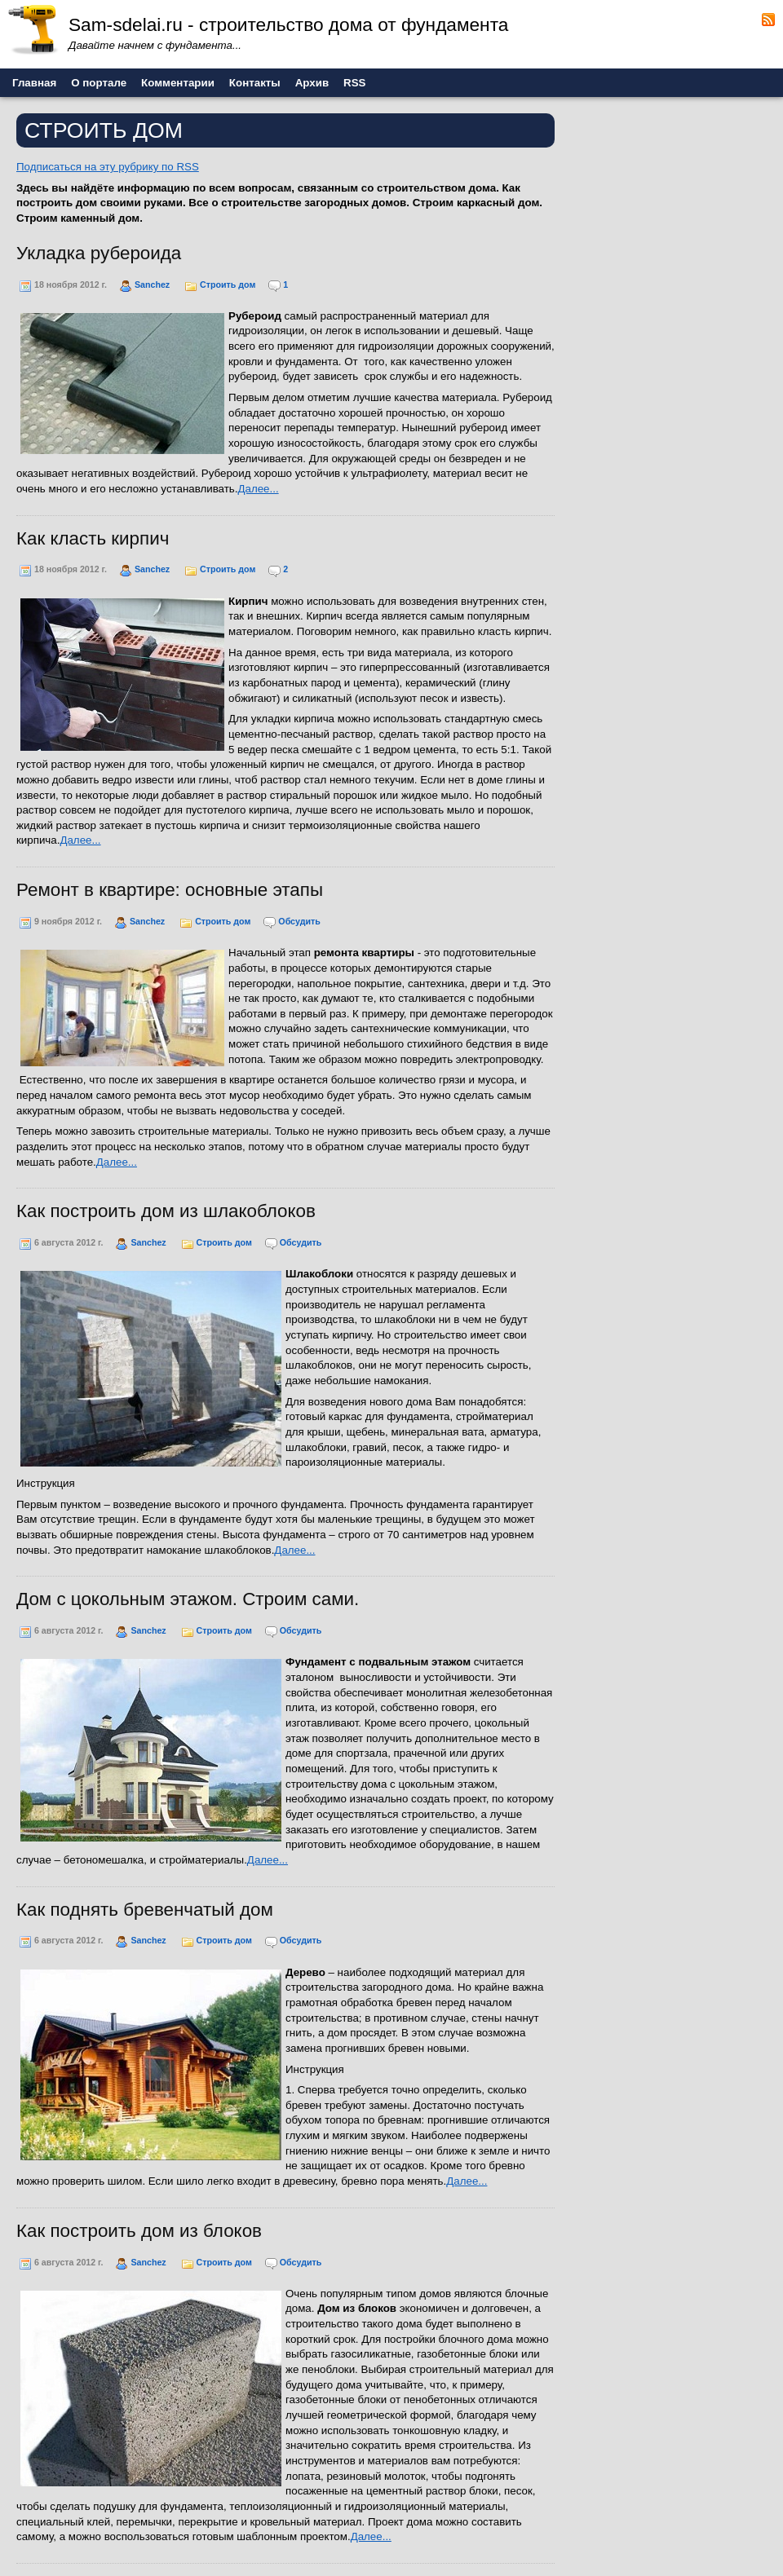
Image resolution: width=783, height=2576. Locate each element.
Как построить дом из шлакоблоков (166, 1211)
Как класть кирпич (92, 538)
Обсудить (299, 921)
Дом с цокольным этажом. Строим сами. (187, 1599)
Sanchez (152, 284)
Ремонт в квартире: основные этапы (169, 890)
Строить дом (227, 284)
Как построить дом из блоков (139, 2231)
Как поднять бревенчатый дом (144, 1909)
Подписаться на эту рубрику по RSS (107, 167)
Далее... (257, 489)
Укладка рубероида (98, 253)
